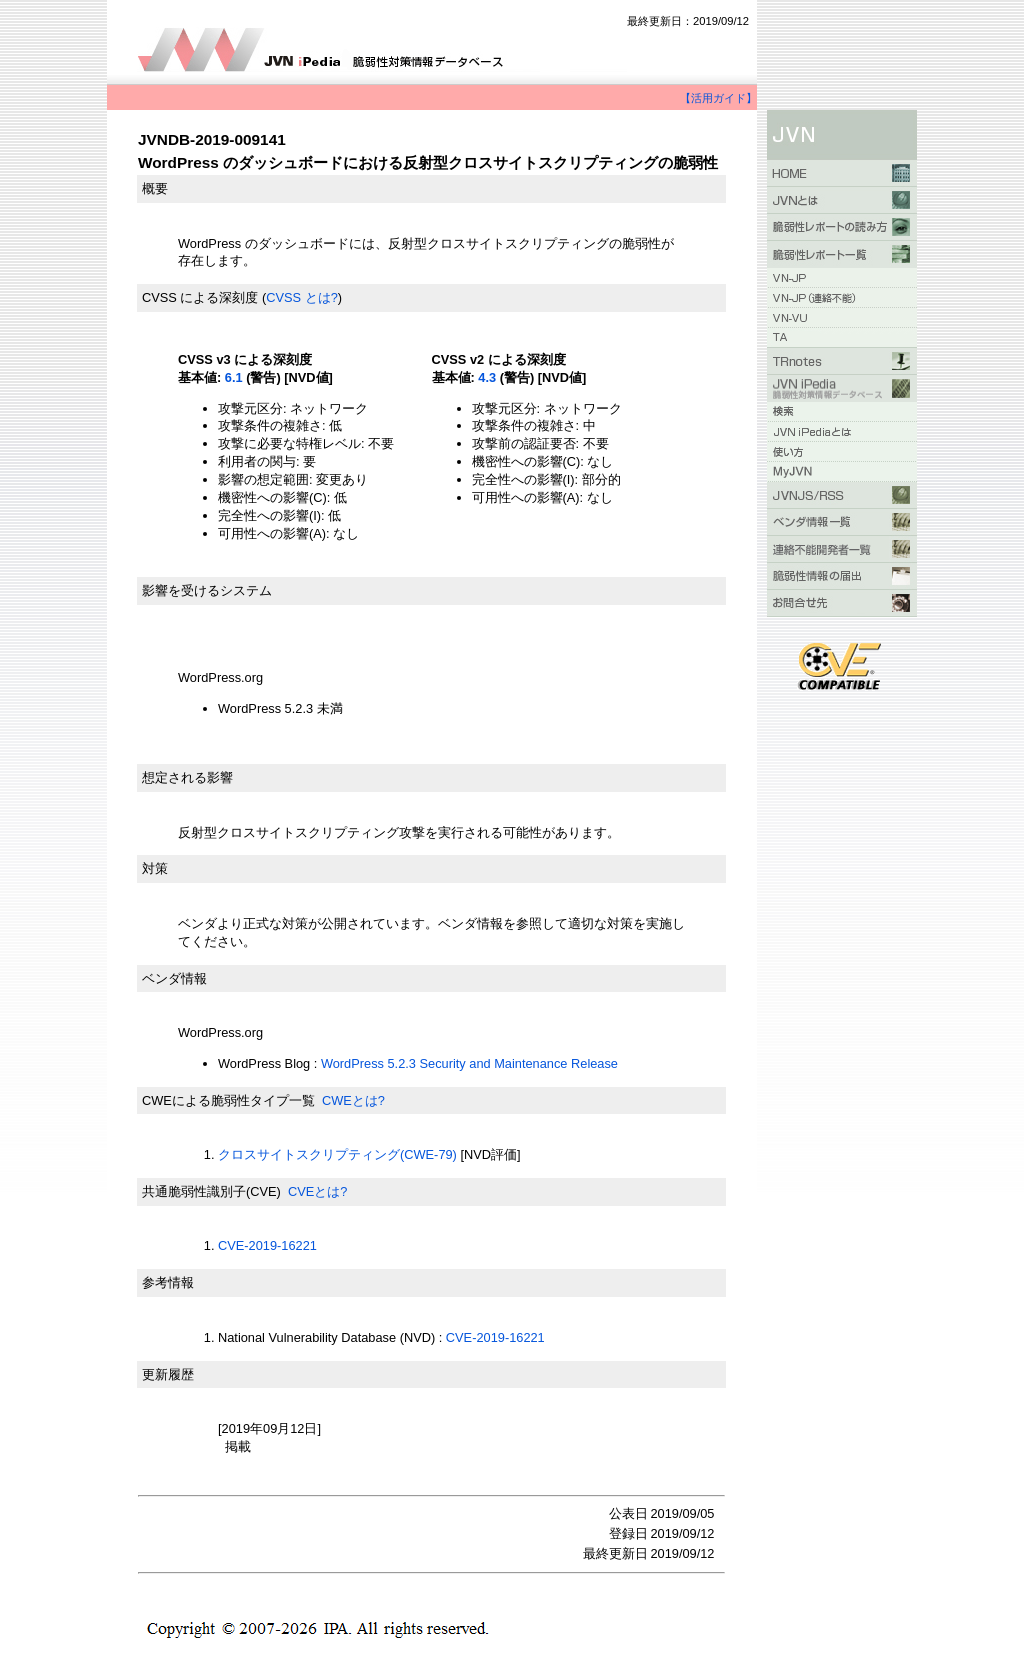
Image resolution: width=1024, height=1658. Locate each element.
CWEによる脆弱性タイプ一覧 (228, 1100)
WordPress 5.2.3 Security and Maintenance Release (469, 1063)
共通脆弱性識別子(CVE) (211, 1191)
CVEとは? (317, 1191)
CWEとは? (353, 1100)
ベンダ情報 (174, 978)
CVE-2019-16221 (267, 1245)
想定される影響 (187, 777)
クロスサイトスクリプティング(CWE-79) (337, 1154)
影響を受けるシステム (207, 590)
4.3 (487, 377)
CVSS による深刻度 (200, 297)
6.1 (234, 377)
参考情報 (168, 1282)
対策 (155, 868)
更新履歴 (168, 1374)
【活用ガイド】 (718, 98)
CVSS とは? (302, 297)
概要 (155, 188)
